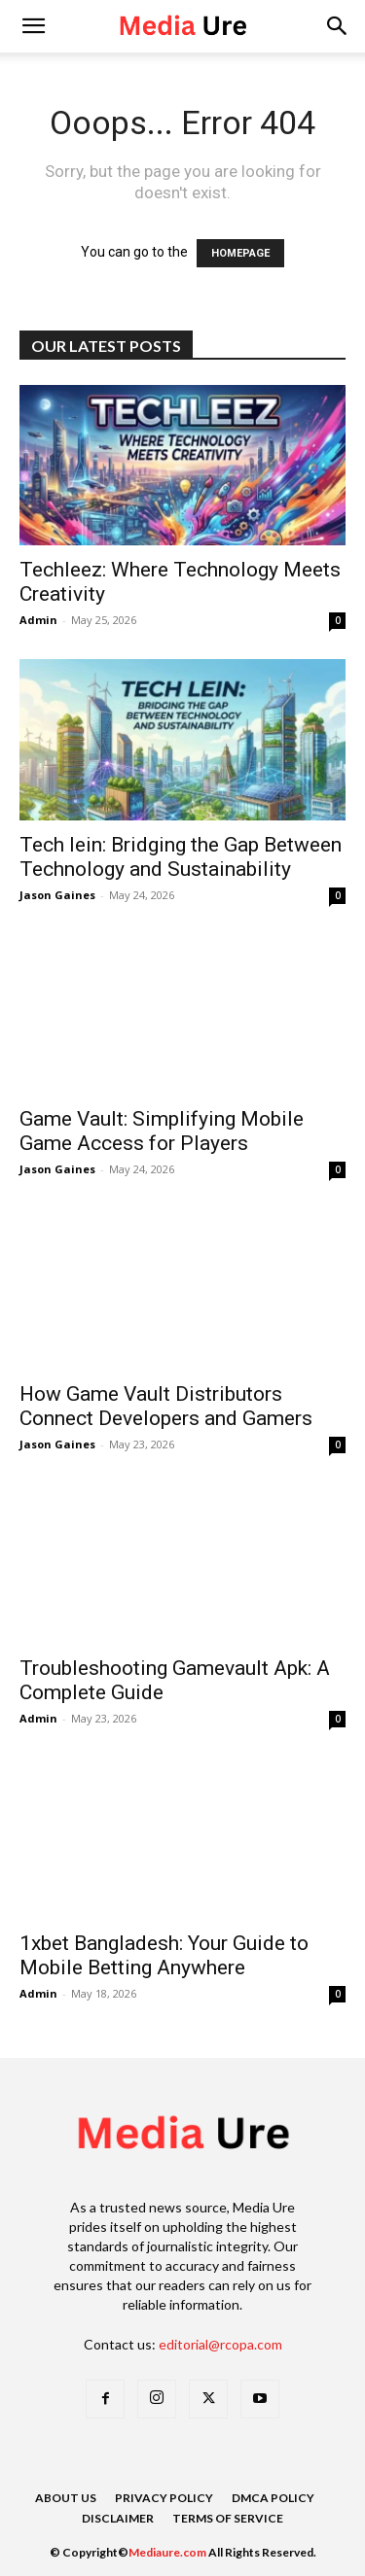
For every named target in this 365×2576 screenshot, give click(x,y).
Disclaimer (118, 2518)
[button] (337, 26)
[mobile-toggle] (33, 26)
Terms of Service (227, 2518)
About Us (65, 2497)
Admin (38, 619)
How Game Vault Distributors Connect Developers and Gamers (165, 1406)
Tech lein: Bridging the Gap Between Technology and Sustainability (180, 857)
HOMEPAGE (240, 253)
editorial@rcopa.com (220, 2344)
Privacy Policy (164, 2497)
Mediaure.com (167, 2552)
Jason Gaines (57, 895)
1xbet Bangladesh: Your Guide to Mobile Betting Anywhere (164, 1955)
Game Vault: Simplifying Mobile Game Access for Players (161, 1131)
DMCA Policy (273, 2497)
